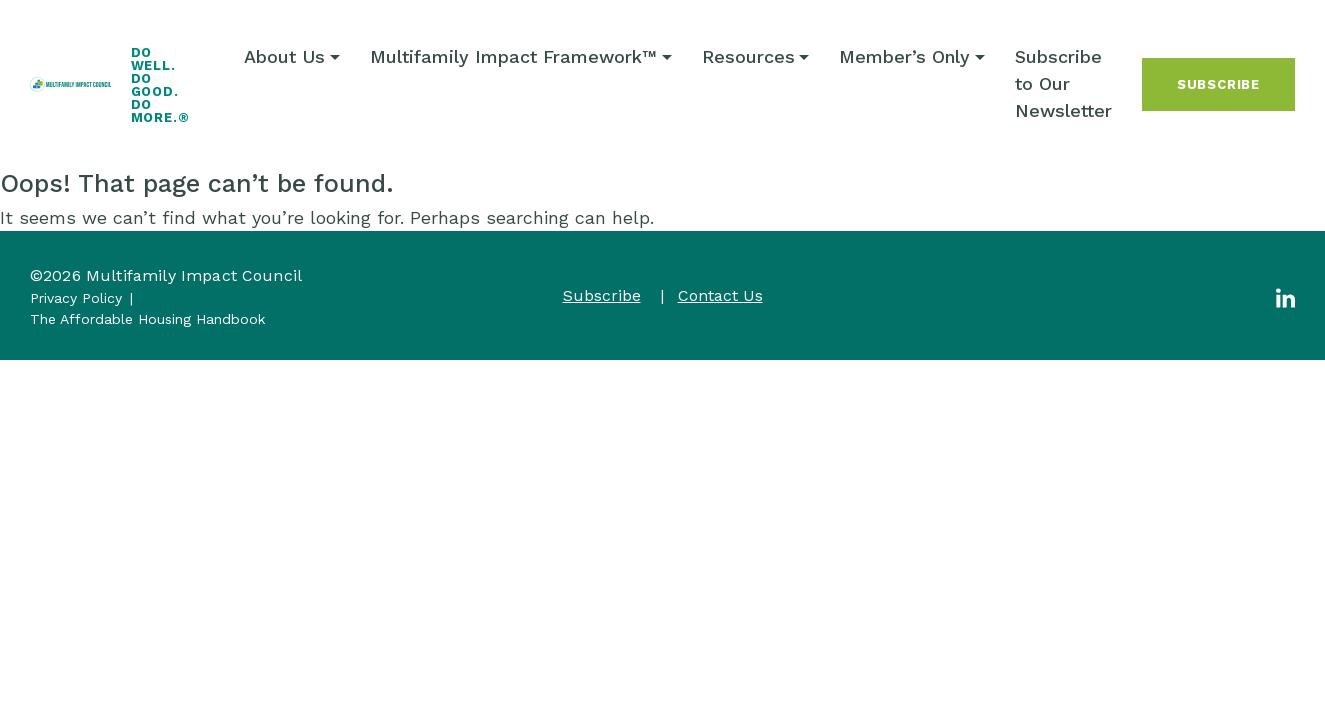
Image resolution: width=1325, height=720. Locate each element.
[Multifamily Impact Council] (70, 84)
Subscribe (1218, 84)
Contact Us (720, 295)
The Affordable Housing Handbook (147, 319)
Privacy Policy (76, 298)
